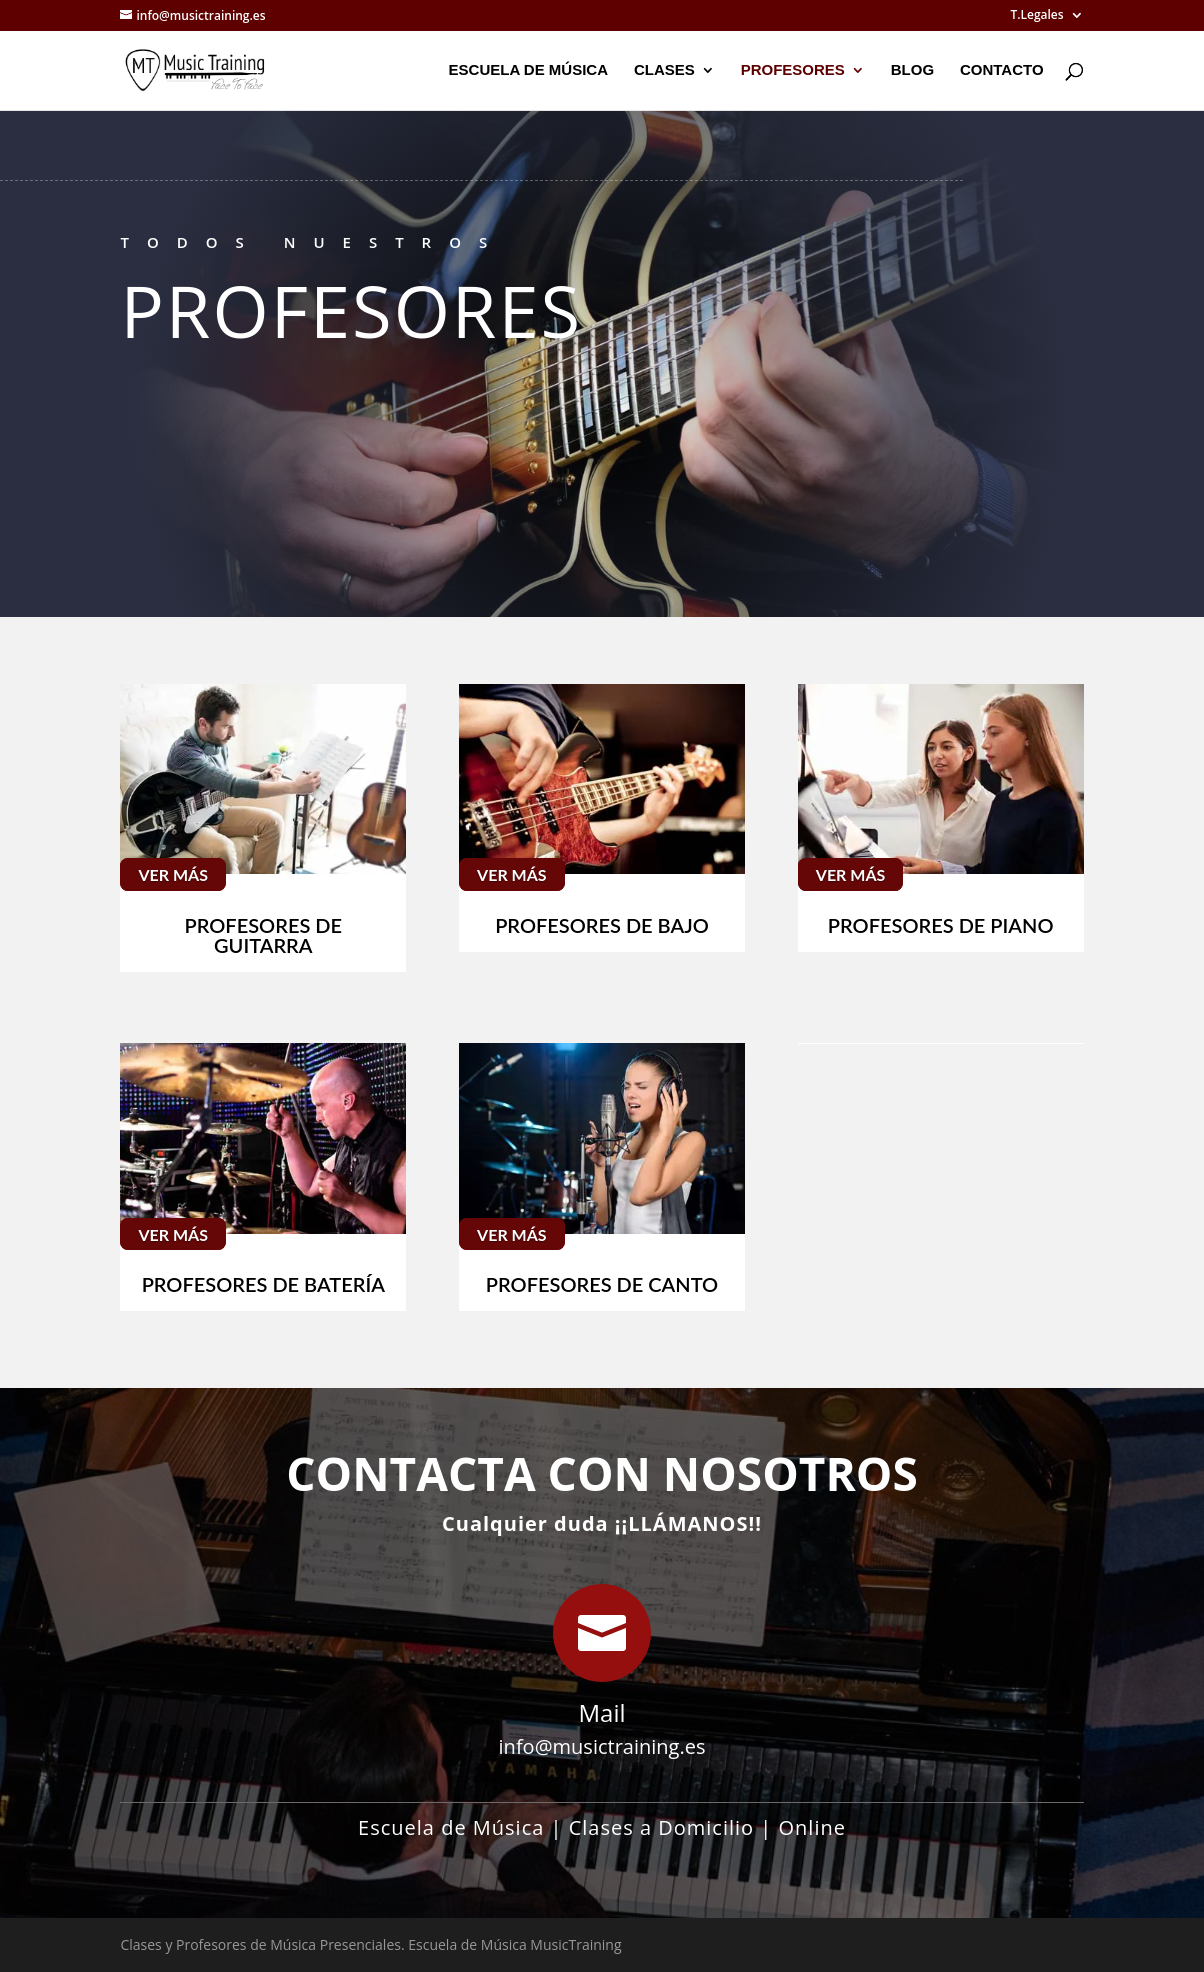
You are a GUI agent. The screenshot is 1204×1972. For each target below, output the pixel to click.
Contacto (1002, 70)
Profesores (793, 70)
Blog (912, 70)
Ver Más (173, 874)
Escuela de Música (528, 70)
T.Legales (1036, 16)
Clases (664, 70)
